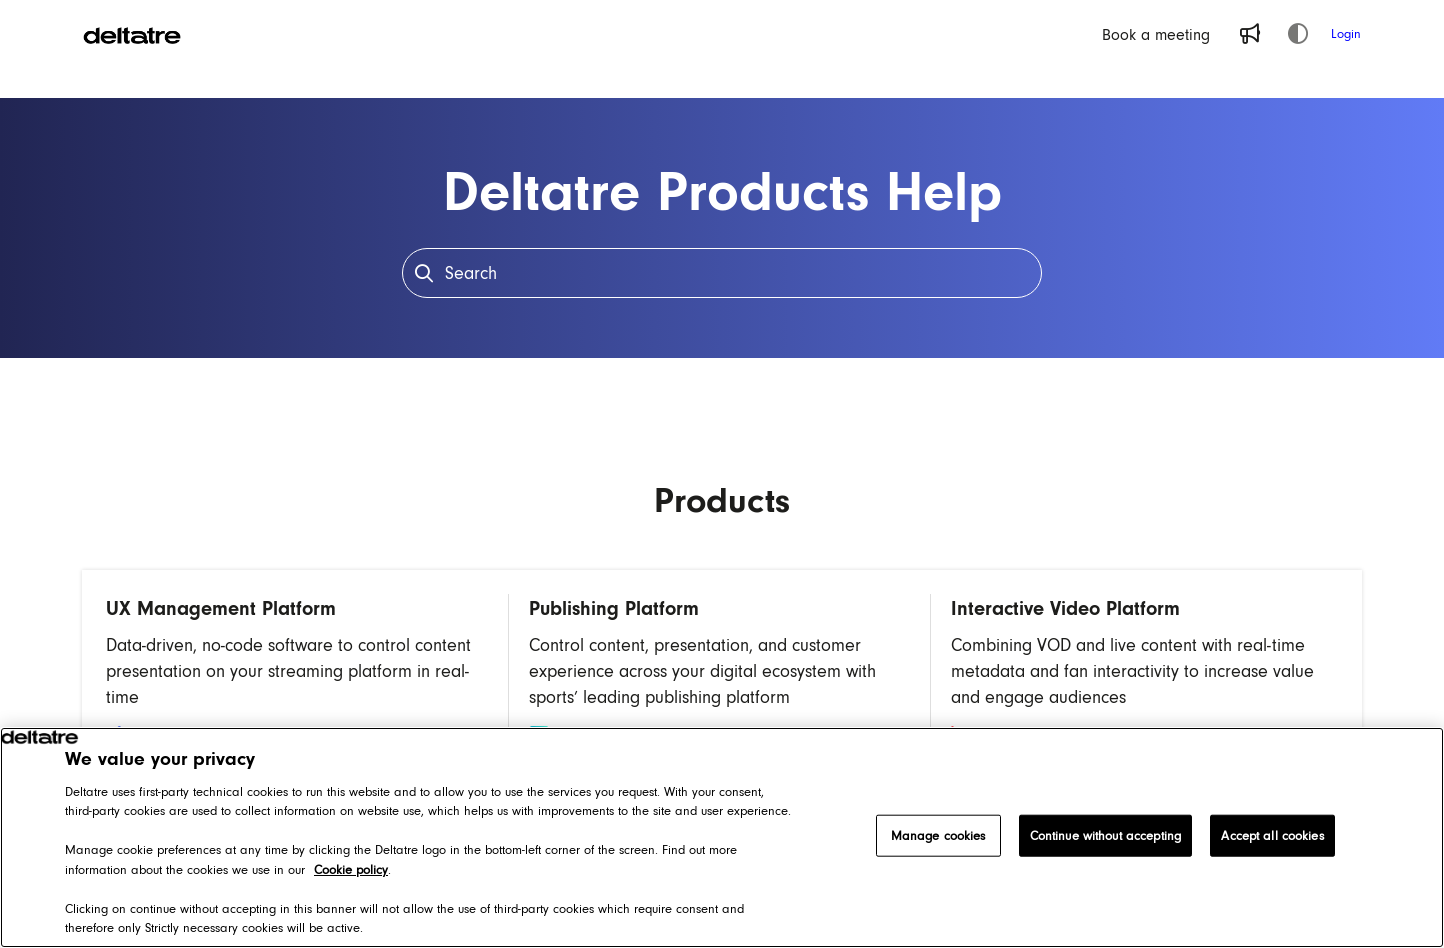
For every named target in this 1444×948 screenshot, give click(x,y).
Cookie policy (351, 869)
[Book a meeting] (1156, 34)
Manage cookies (938, 835)
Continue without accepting (1105, 835)
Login (1346, 33)
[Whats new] (1250, 34)
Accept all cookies (1272, 835)
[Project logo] (132, 34)
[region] (722, 837)
